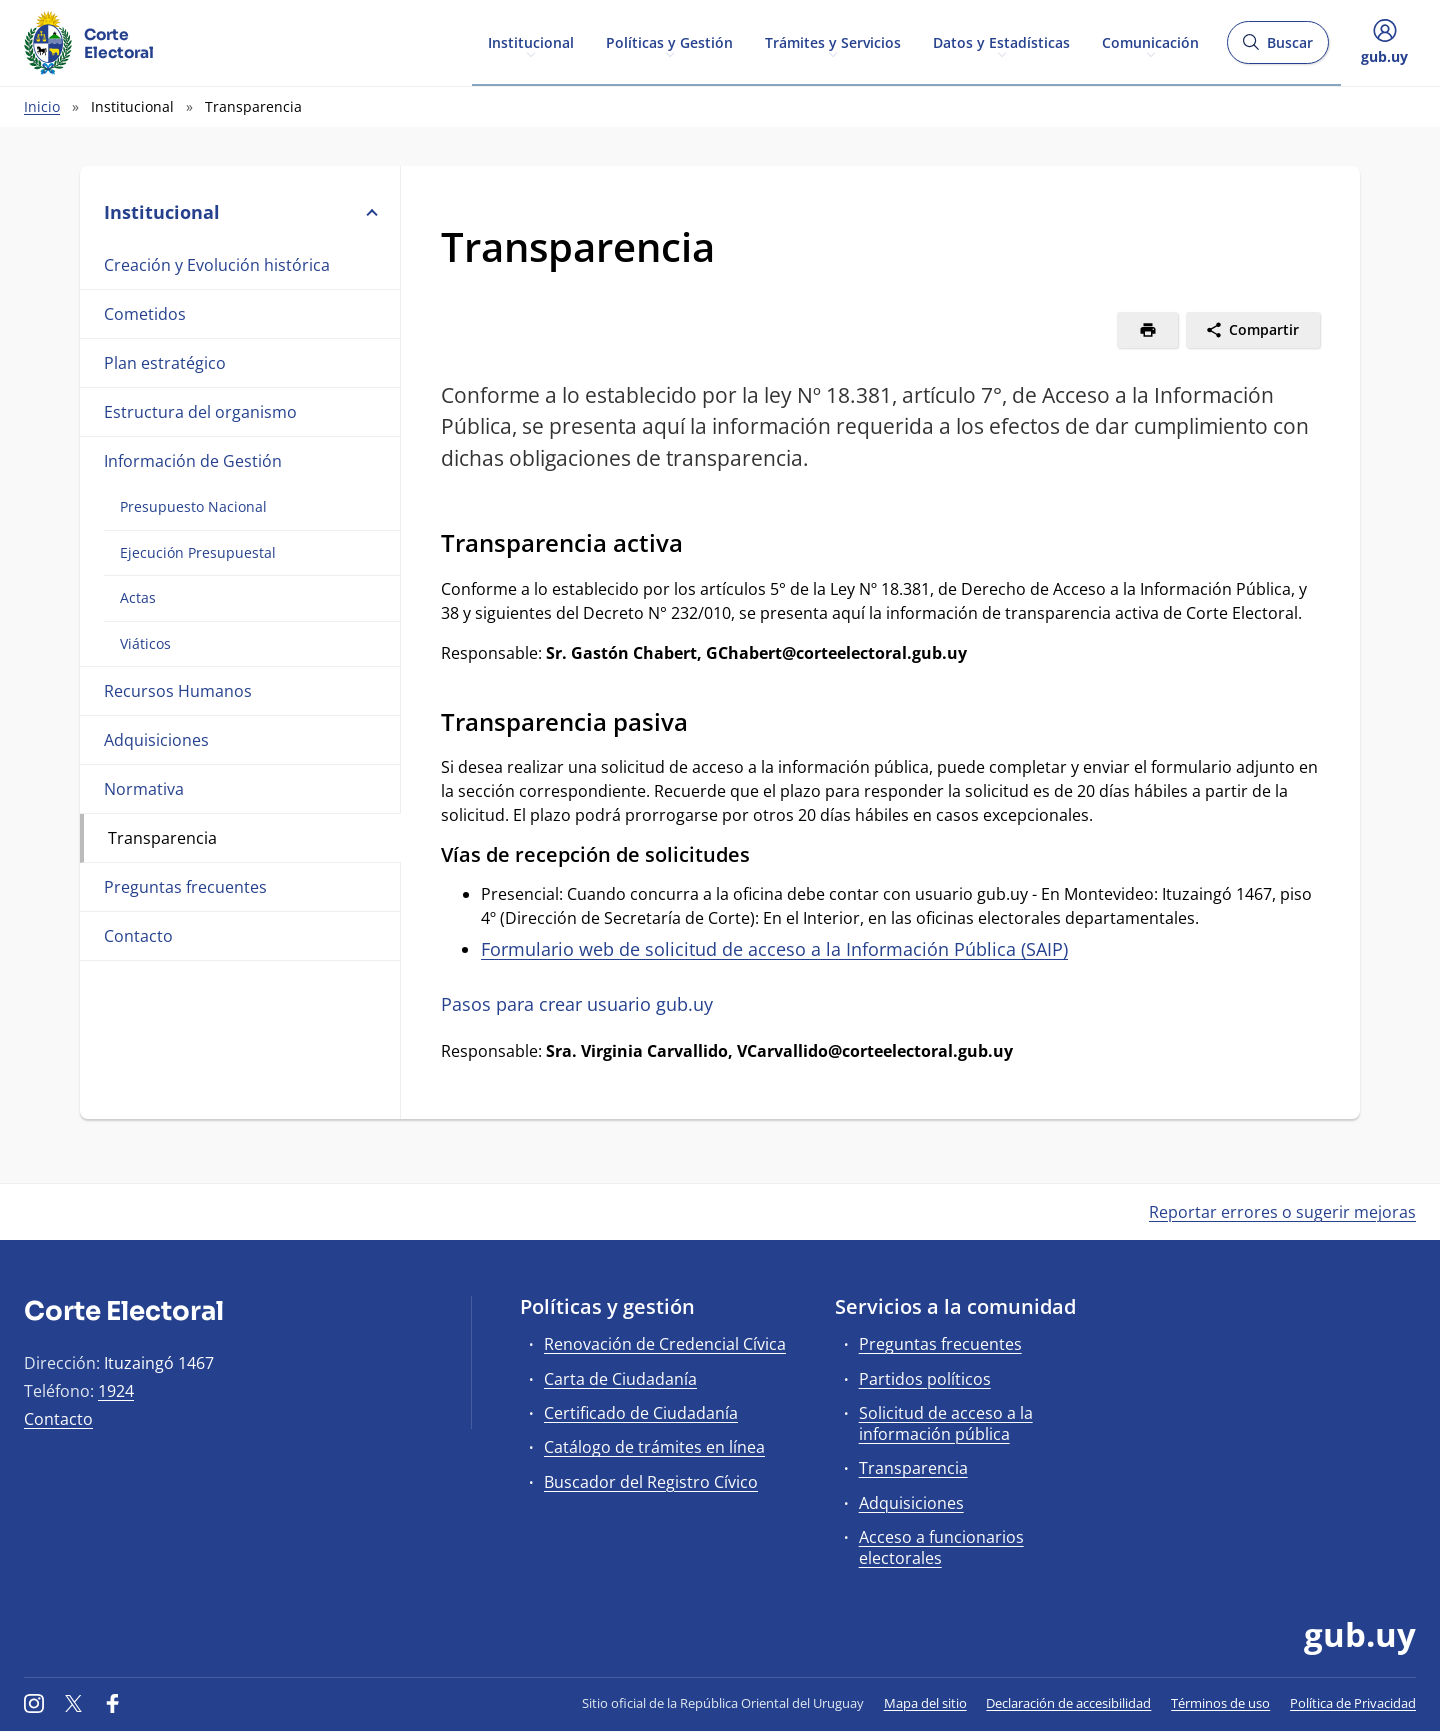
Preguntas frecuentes (185, 887)
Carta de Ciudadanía (620, 1379)
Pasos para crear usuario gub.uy (577, 1004)
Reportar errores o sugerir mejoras (1282, 1212)
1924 (116, 1391)
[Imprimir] (1147, 330)
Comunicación (1150, 41)
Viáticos (145, 643)
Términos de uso (1220, 1703)
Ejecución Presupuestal (198, 552)
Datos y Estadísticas (1001, 41)
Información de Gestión (193, 461)
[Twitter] (74, 1703)
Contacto (138, 936)
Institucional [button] (240, 212)
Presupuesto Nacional (193, 506)
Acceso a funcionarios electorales (941, 1547)
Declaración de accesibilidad (1068, 1703)
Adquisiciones (156, 740)
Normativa (144, 789)
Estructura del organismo (200, 412)
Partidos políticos (925, 1379)
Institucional (531, 41)
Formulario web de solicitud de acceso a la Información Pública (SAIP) (774, 949)
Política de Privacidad (1353, 1703)
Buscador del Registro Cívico (651, 1482)
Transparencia (162, 838)
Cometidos (145, 314)
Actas (138, 597)
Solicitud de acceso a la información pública (946, 1423)
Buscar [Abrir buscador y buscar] (1277, 48)
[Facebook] (113, 1703)
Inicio (42, 106)
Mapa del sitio (925, 1703)
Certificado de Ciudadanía (641, 1413)
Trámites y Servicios (833, 41)
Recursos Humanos (178, 691)
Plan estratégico (165, 363)
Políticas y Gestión (669, 41)
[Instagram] (34, 1703)
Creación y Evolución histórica (217, 265)
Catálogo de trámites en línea (654, 1447)
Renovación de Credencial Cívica (665, 1344)
